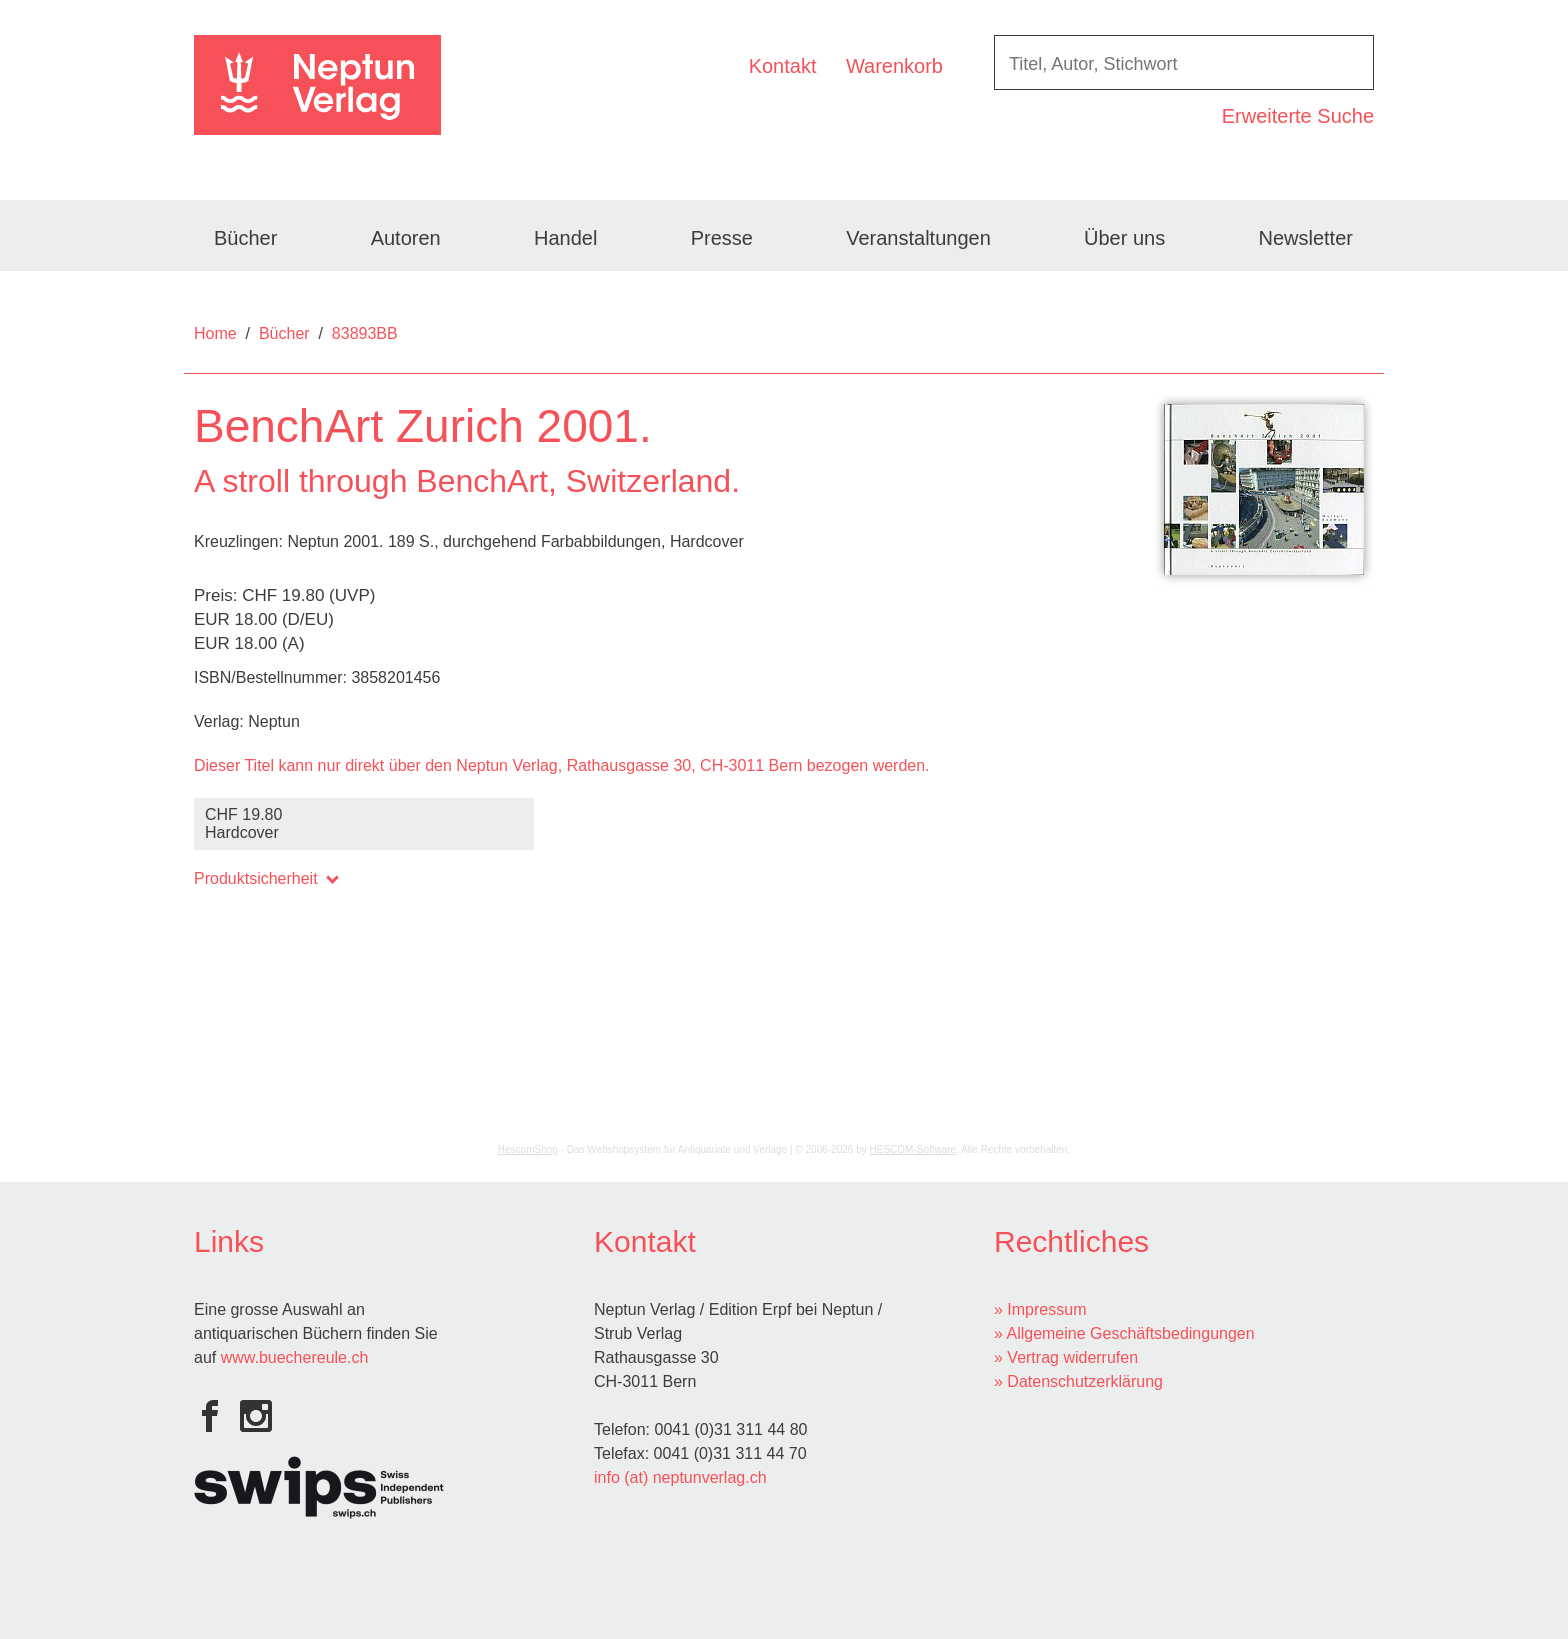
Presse (722, 238)
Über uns (1124, 238)
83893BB (365, 333)
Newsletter (1305, 238)
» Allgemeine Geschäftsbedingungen (1124, 1333)
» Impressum (1040, 1309)
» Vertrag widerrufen (1066, 1357)
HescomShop (528, 1149)
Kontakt (783, 66)
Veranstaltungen (918, 238)
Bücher (245, 238)
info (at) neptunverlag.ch (680, 1477)
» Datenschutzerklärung (1078, 1381)
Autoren (406, 238)
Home (215, 333)
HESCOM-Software (913, 1149)
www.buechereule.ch (295, 1357)
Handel (565, 238)
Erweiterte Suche (1298, 116)
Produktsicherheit (265, 878)
